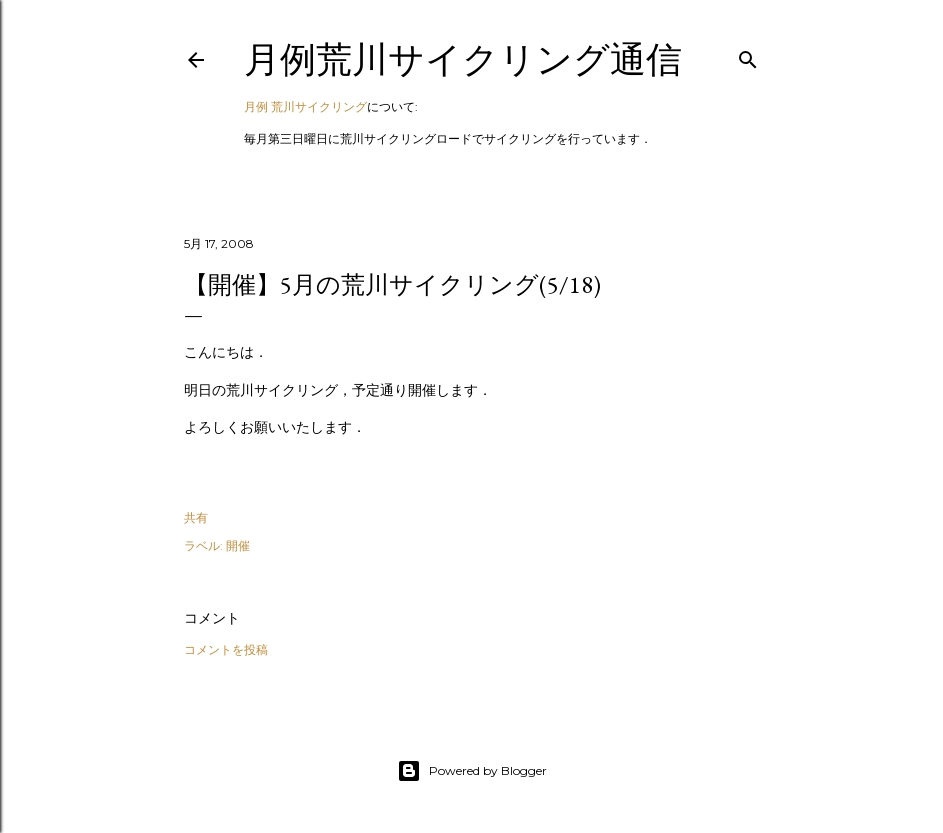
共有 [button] (196, 517)
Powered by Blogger (472, 771)
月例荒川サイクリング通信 (463, 59)
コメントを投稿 (226, 649)
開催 (238, 545)
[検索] (748, 55)
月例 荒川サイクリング (305, 106)
